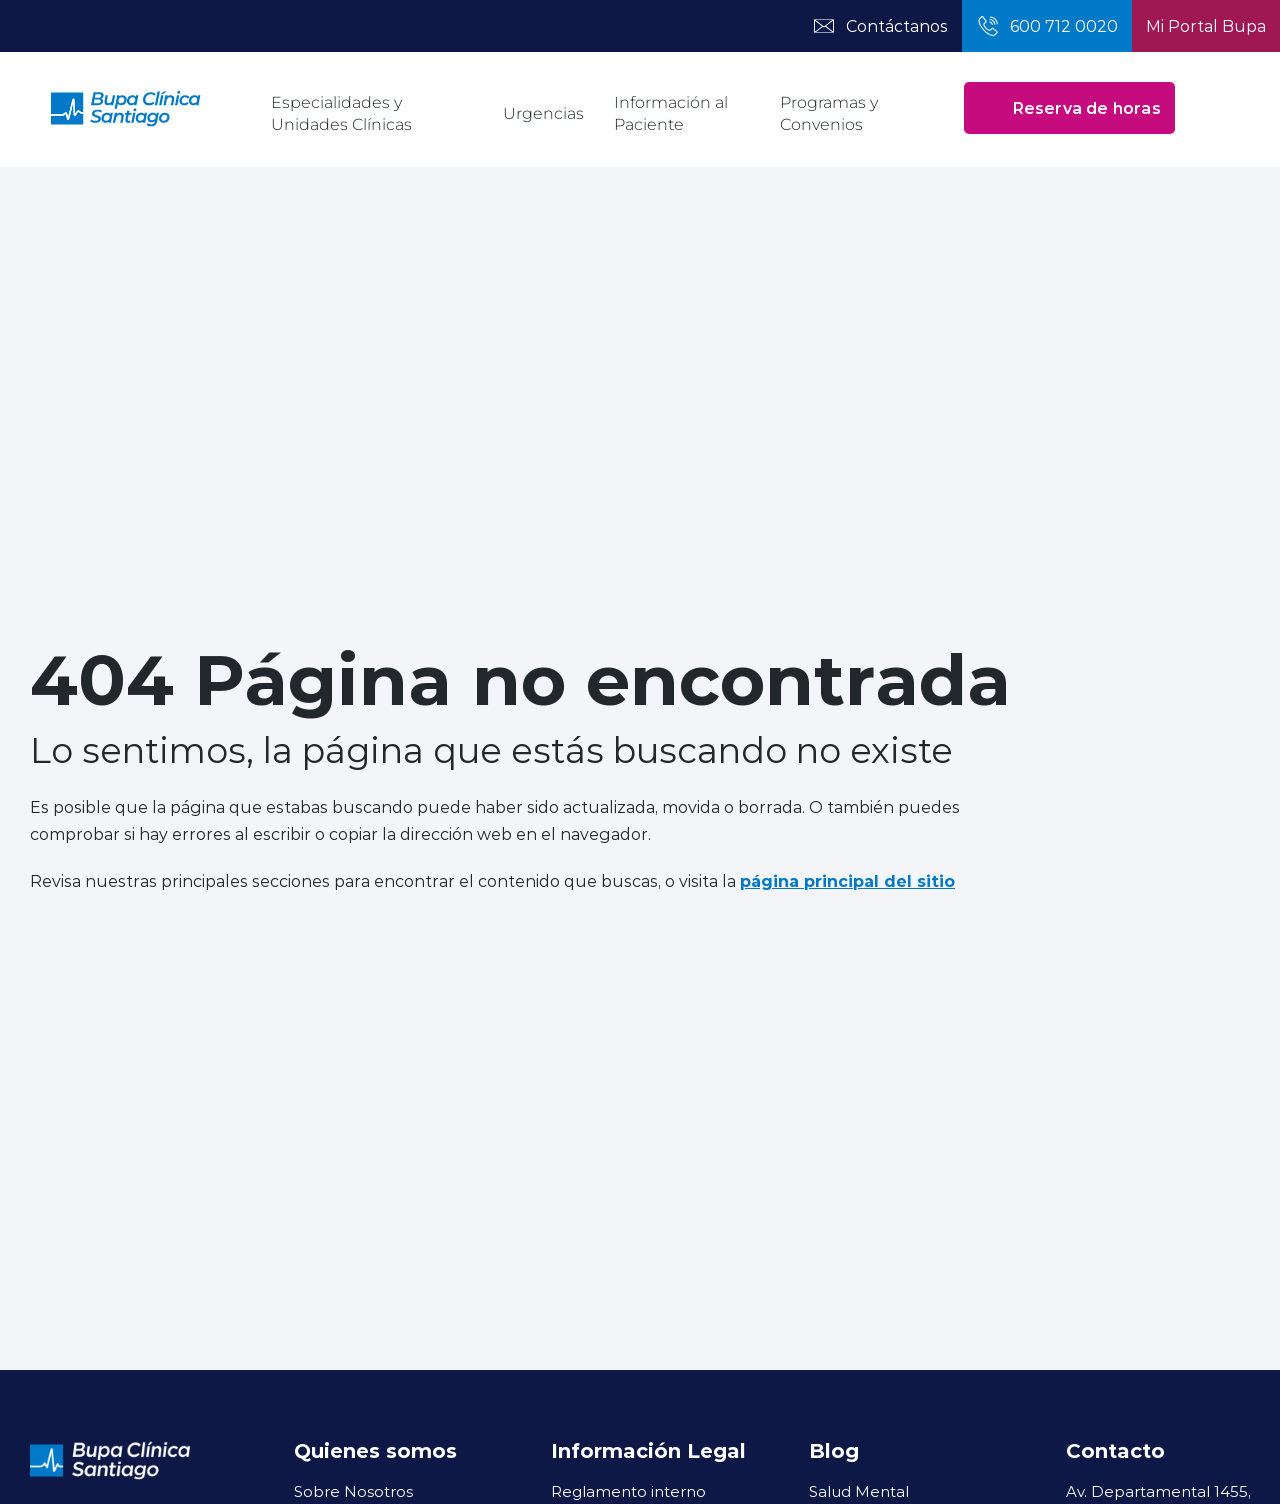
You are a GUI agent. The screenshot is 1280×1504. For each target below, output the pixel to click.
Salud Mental (859, 1491)
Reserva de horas (1069, 108)
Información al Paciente (671, 113)
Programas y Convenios (829, 113)
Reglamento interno (628, 1491)
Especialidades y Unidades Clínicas (341, 113)
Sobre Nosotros (353, 1491)
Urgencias (543, 113)
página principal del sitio (847, 880)
